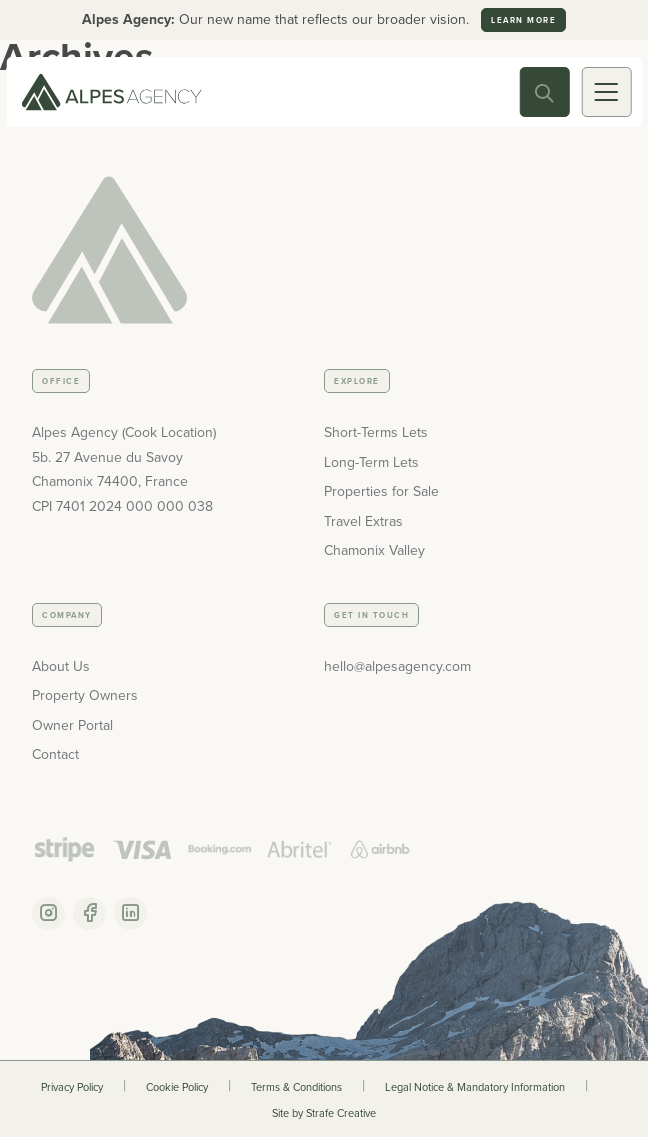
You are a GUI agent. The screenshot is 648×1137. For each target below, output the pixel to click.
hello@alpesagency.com (397, 666)
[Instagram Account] (48, 913)
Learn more (523, 20)
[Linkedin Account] (130, 913)
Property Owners (85, 695)
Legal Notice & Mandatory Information (475, 1087)
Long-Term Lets (371, 462)
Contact (55, 754)
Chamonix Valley (374, 550)
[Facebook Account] (89, 913)
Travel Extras (363, 521)
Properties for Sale (381, 491)
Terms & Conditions (296, 1087)
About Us (61, 666)
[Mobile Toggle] (606, 92)
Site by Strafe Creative (324, 1113)
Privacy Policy (72, 1087)
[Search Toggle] (544, 92)
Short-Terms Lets (376, 432)
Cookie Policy (177, 1087)
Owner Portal (72, 725)
